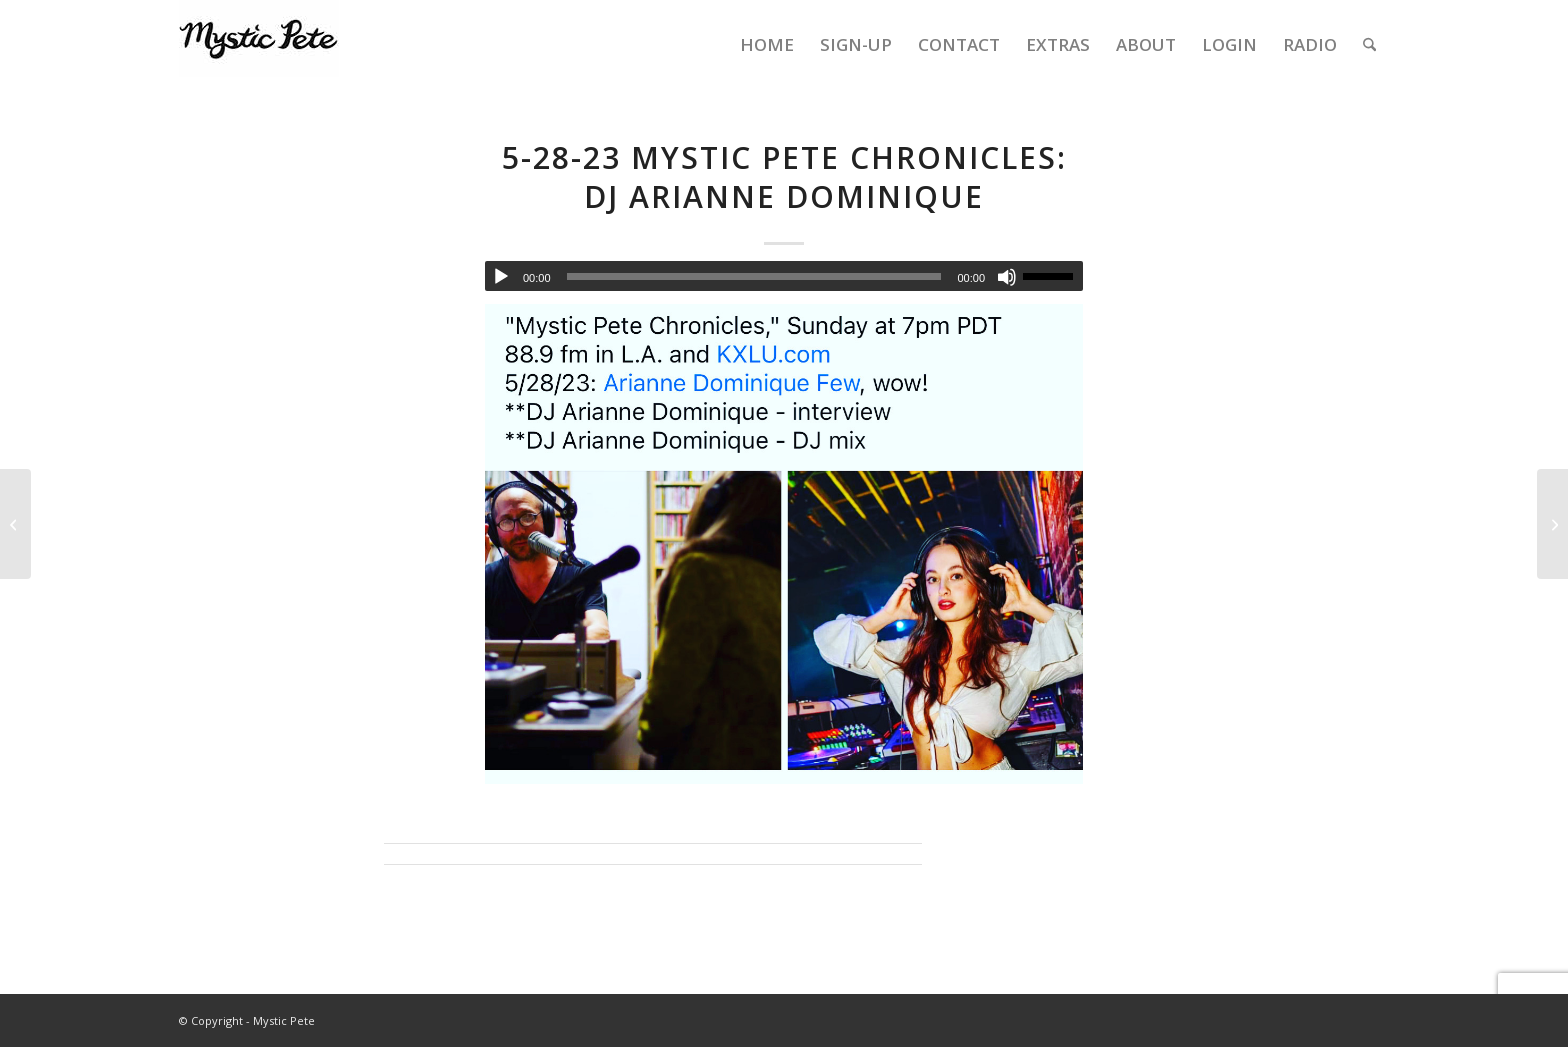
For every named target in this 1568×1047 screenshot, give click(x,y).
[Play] (501, 277)
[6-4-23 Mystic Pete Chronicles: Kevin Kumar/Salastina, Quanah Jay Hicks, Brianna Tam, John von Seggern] (1552, 524)
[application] (784, 276)
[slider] (754, 276)
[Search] (1369, 45)
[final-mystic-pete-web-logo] (259, 45)
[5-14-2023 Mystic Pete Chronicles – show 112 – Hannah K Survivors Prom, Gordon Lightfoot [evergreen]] (15, 524)
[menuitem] (767, 45)
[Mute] (1007, 277)
